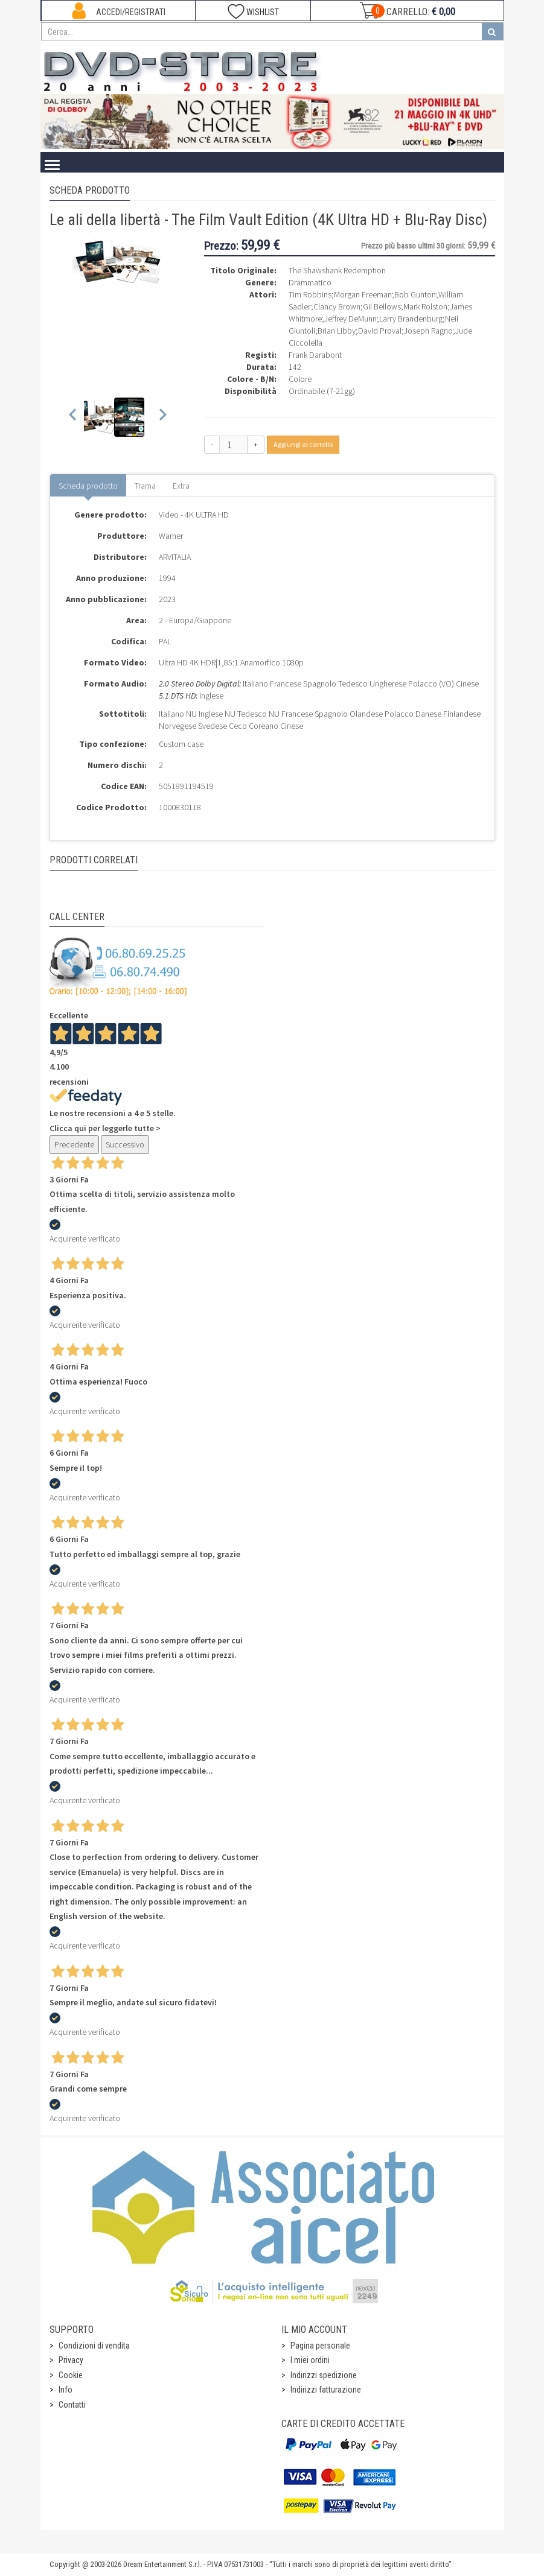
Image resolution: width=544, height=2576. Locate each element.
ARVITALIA (175, 556)
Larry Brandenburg (411, 318)
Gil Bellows (382, 306)
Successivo (125, 1144)
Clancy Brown (336, 306)
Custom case (181, 743)
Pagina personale (320, 2345)
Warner (171, 535)
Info (65, 2389)
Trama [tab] (145, 485)
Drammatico (310, 282)
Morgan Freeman (363, 294)
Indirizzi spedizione (323, 2375)
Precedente (74, 1144)
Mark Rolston (425, 306)
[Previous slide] (73, 417)
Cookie (71, 2375)
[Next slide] (162, 417)
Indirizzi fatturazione (325, 2389)
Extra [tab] (181, 485)
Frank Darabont (315, 354)
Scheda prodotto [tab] (88, 485)
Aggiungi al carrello (303, 444)
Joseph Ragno (428, 330)
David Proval (380, 330)
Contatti (72, 2404)
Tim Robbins (310, 294)
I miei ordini (310, 2360)
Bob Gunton (415, 294)
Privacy (71, 2360)
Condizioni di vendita (94, 2345)
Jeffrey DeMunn (350, 318)
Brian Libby (337, 330)
